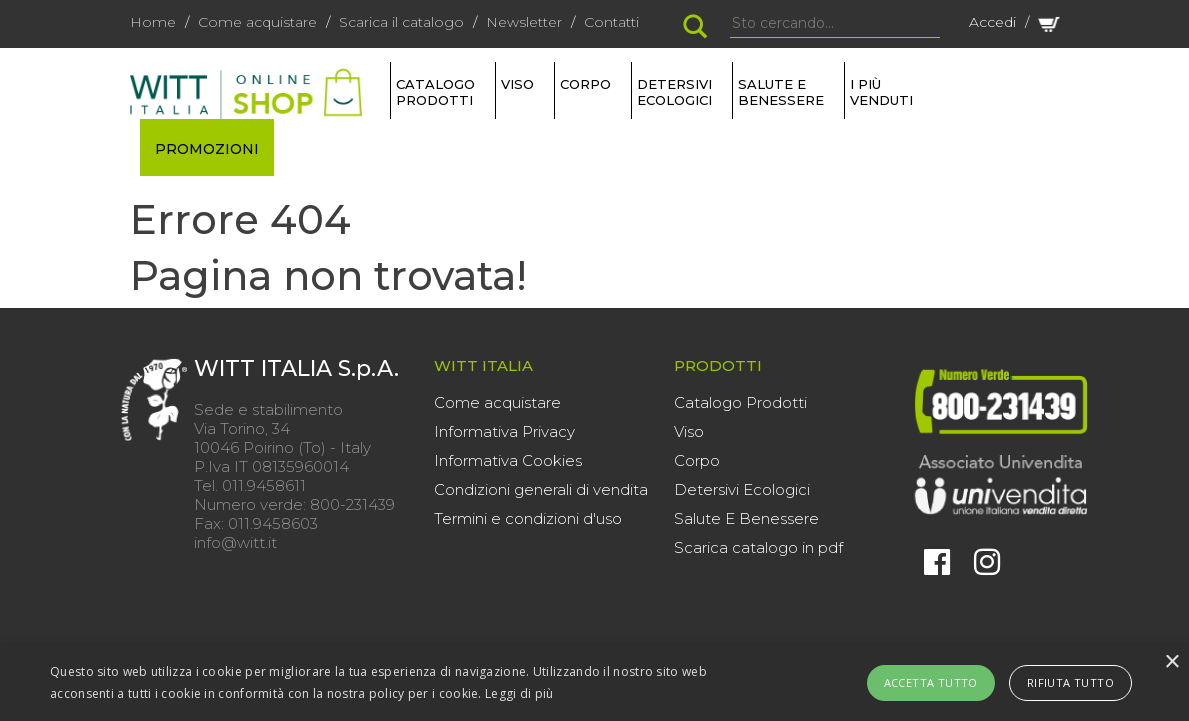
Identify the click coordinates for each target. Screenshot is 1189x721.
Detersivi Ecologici (742, 489)
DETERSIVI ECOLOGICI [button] (674, 92)
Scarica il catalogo (401, 22)
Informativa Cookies (508, 460)
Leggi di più (519, 693)
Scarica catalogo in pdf (758, 547)
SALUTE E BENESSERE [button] (781, 92)
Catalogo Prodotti (740, 402)
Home (153, 22)
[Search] (835, 24)
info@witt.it (235, 542)
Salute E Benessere (746, 518)
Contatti (611, 22)
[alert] (594, 683)
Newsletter (524, 22)
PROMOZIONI (207, 149)
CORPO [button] (585, 84)
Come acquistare (257, 22)
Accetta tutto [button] (931, 682)
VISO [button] (517, 84)
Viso (689, 431)
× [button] (1171, 662)
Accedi (992, 22)
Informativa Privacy (504, 431)
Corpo (697, 460)
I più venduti (881, 92)
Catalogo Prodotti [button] (435, 92)
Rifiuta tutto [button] (1070, 682)
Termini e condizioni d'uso (528, 518)
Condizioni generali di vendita (541, 489)
